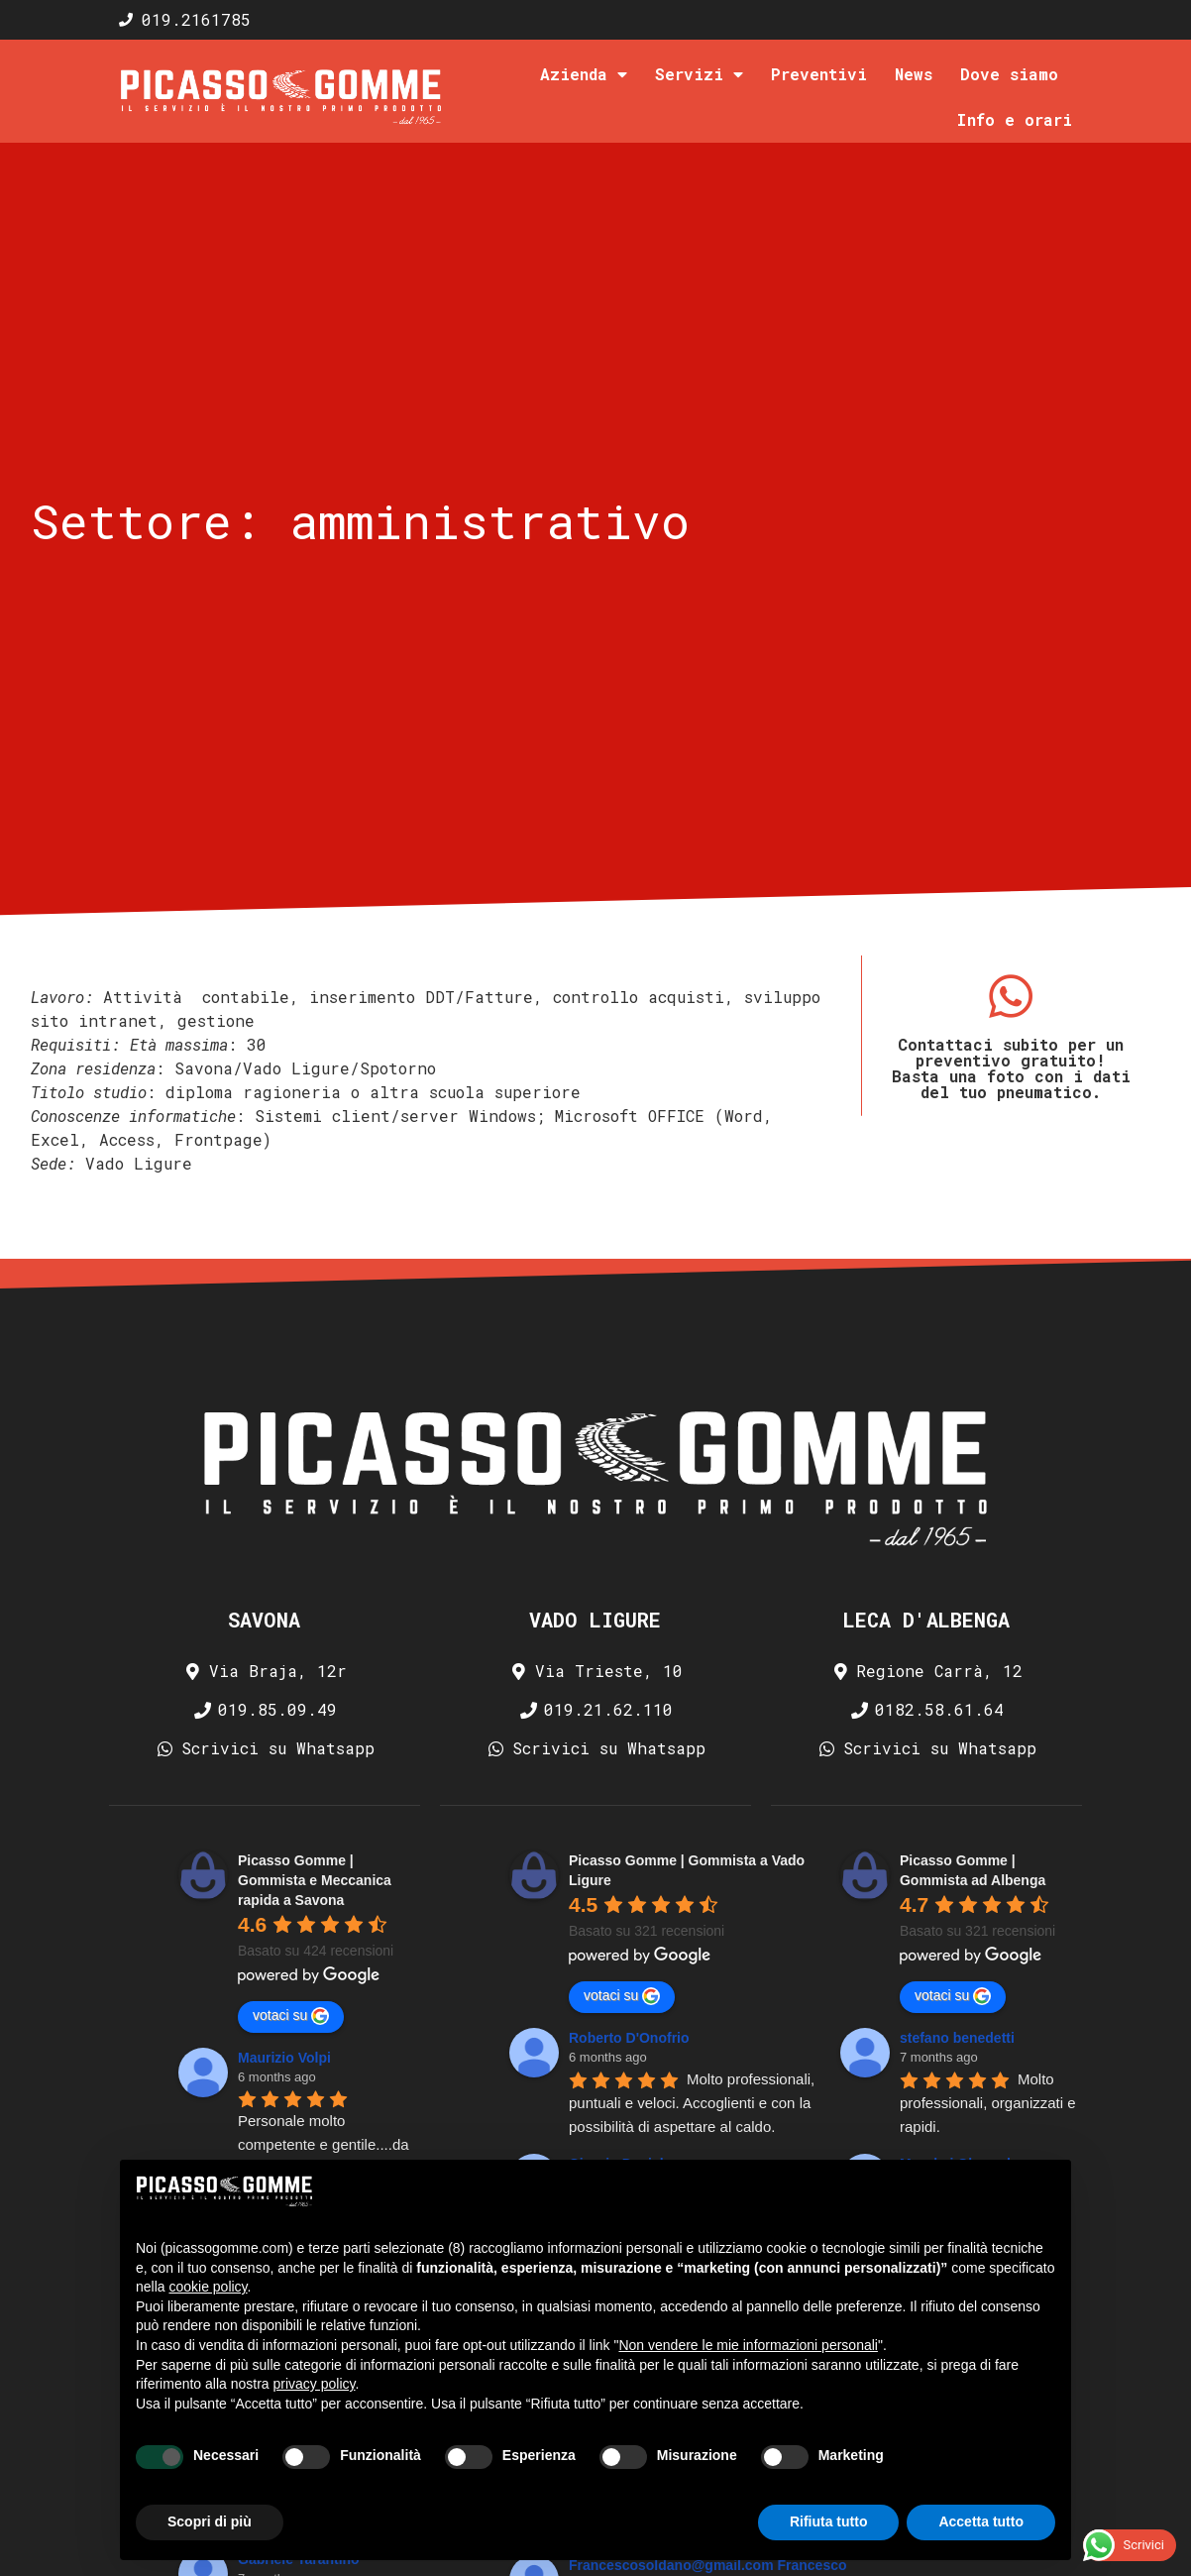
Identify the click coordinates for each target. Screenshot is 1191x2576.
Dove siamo (1009, 73)
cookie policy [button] (207, 2287)
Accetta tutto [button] (981, 2521)
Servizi (699, 74)
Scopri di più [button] (209, 2521)
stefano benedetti (957, 2038)
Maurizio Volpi (284, 2058)
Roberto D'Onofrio (629, 2038)
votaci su (291, 2016)
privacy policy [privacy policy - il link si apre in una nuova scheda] (314, 2384)
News (913, 73)
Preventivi (819, 73)
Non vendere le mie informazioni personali (747, 2345)
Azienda (583, 74)
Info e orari (1014, 119)
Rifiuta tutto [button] (829, 2521)
